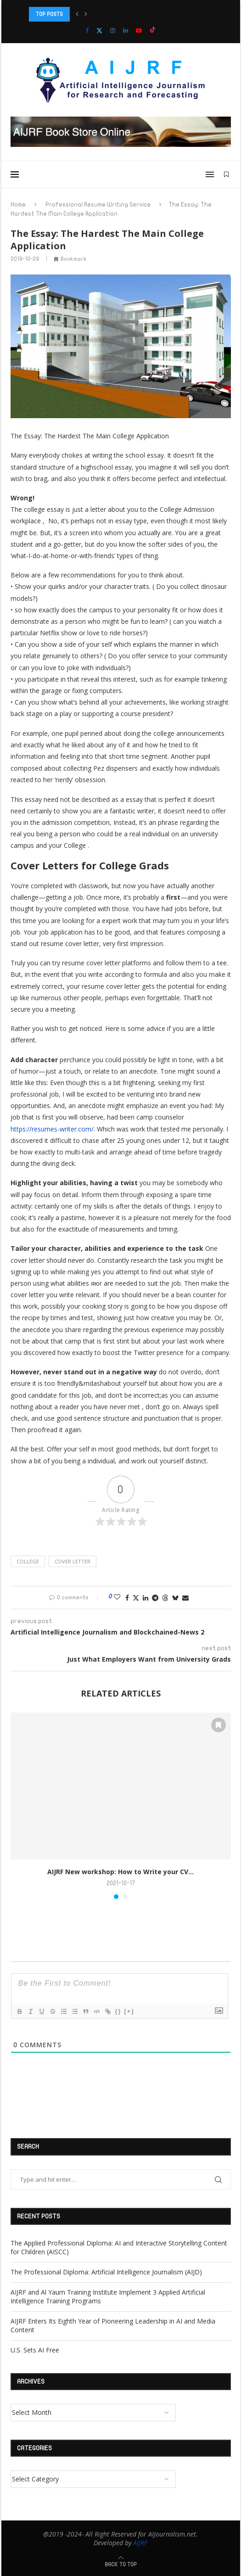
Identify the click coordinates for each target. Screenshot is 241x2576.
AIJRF (140, 2542)
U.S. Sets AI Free (35, 2350)
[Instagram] (112, 30)
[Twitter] (99, 30)
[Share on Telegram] (155, 1597)
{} (118, 2011)
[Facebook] (87, 30)
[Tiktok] (153, 30)
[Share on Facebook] (127, 1597)
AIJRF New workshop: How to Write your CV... (120, 1871)
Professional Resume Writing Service (98, 205)
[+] (129, 2011)
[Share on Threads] (165, 1597)
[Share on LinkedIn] (145, 1597)
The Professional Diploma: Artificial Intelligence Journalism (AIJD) (106, 2272)
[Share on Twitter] (136, 1597)
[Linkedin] (125, 30)
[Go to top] (121, 2563)
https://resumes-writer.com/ (52, 1129)
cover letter (72, 1561)
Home (18, 205)
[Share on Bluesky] (175, 1597)
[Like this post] (117, 1597)
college (28, 1561)
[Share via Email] (185, 1597)
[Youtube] (139, 30)
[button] (77, 14)
